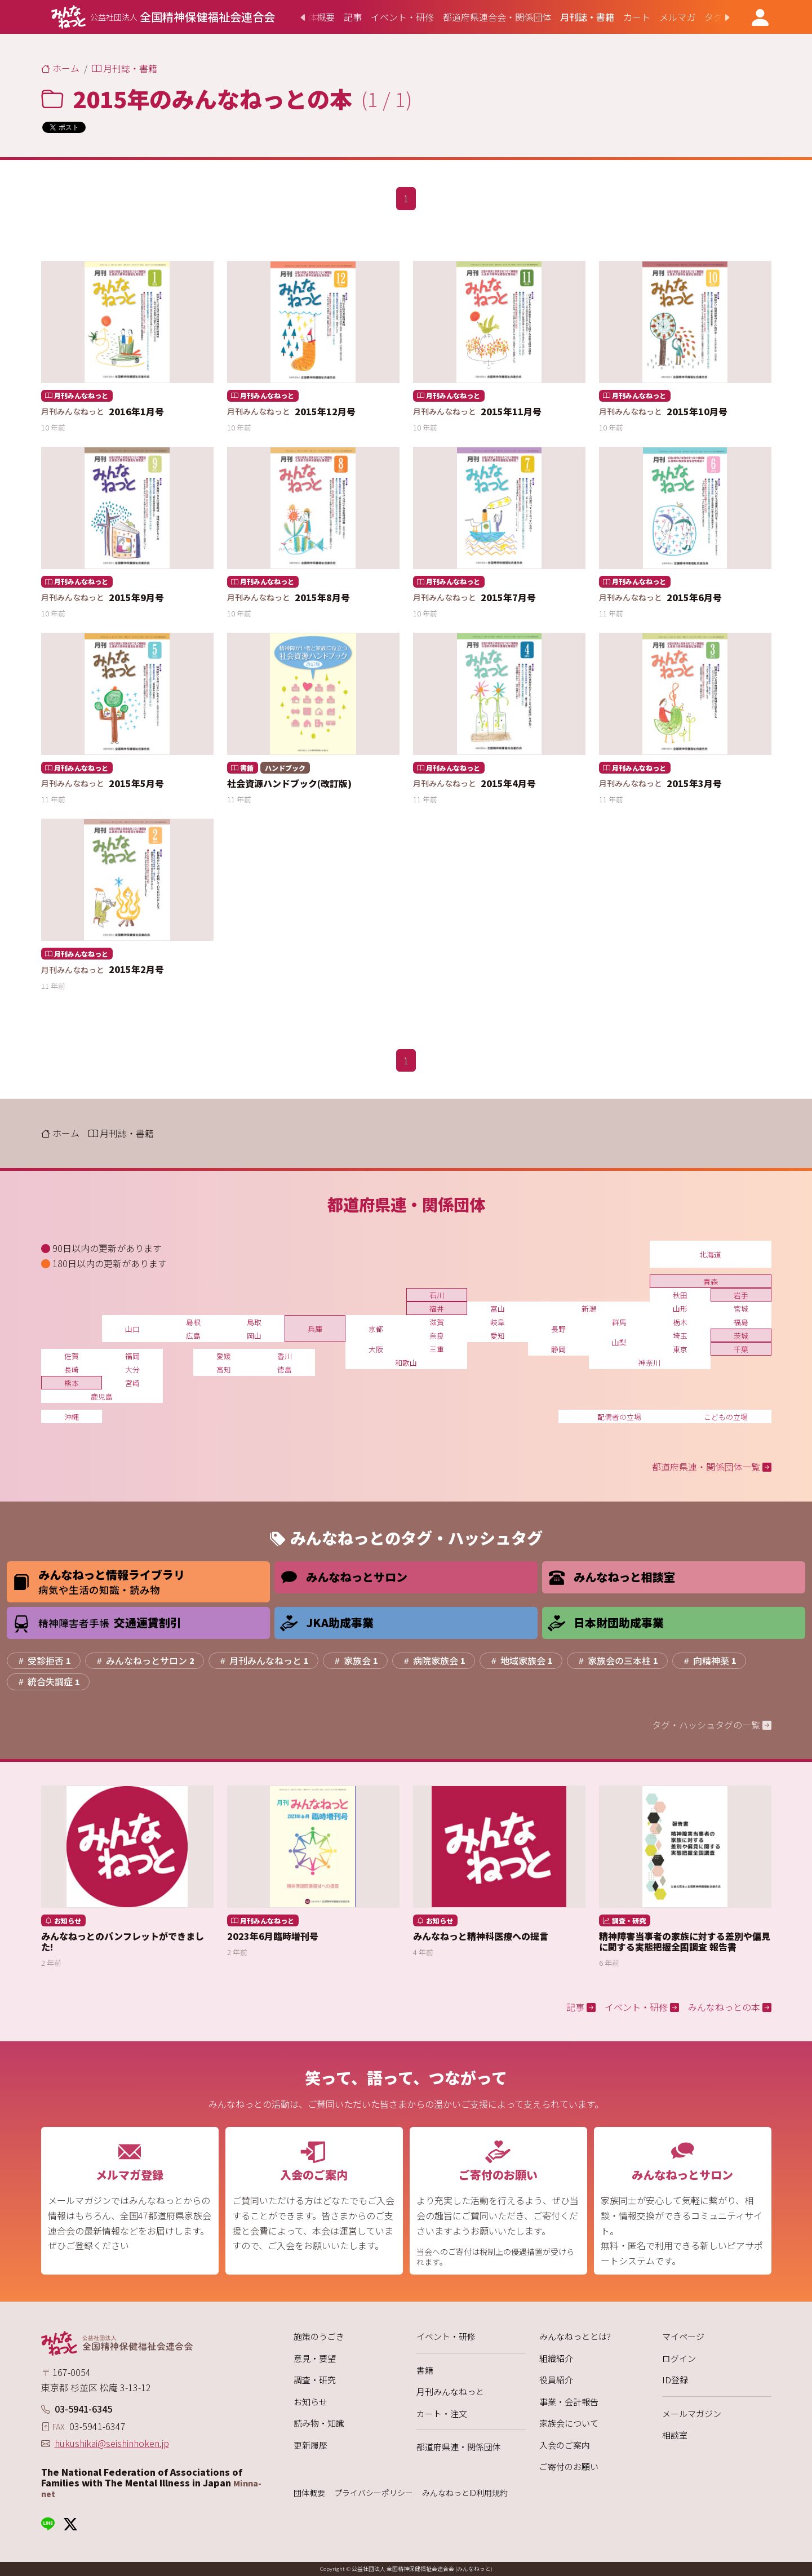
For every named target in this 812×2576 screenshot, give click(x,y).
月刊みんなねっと (450, 2391)
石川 (436, 1295)
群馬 (619, 1322)
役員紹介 (556, 2380)
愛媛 (223, 1356)
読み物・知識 (319, 2423)
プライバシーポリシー (373, 2493)
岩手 (741, 1295)
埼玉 (680, 1335)
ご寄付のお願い (568, 2466)
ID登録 (675, 2380)
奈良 (436, 1335)
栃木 (680, 1322)
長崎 (71, 1369)
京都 (376, 1328)
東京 (680, 1349)
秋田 (680, 1295)
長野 (558, 1328)
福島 (741, 1322)
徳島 (284, 1369)
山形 (680, 1308)
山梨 (619, 1342)
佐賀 (71, 1356)
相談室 (674, 2435)
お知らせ (310, 2402)
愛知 (497, 1335)
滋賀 (436, 1322)
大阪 (376, 1349)
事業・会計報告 (568, 2402)
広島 (193, 1335)
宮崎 (132, 1383)
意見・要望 (315, 2358)
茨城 (741, 1335)
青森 (710, 1281)
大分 (132, 1369)
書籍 (424, 2370)
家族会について (568, 2423)
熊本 (71, 1383)
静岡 (558, 1349)
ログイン (679, 2358)
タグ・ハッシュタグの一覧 (711, 1724)
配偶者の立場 (619, 1416)
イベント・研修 (446, 2336)
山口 (132, 1328)
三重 (436, 1349)
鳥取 (254, 1322)
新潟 (589, 1308)
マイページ (683, 2336)
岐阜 (497, 1322)
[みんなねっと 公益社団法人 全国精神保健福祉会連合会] (163, 17)
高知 (223, 1369)
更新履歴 (310, 2445)
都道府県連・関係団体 (458, 2447)
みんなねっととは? (575, 2336)
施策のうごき (319, 2336)
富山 (497, 1308)
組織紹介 (556, 2358)
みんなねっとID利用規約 (465, 2493)
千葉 (741, 1349)
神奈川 (649, 1362)
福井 (436, 1308)
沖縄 (71, 1416)
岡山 (254, 1335)
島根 (193, 1322)
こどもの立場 (726, 1416)
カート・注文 (441, 2413)
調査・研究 (315, 2380)
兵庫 (315, 1328)
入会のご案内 (564, 2445)
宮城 (741, 1308)
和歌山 (406, 1362)
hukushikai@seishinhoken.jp (112, 2443)
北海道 (710, 1254)
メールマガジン (691, 2413)
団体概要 (309, 2493)
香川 (284, 1356)
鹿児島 (102, 1396)
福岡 (132, 1356)
